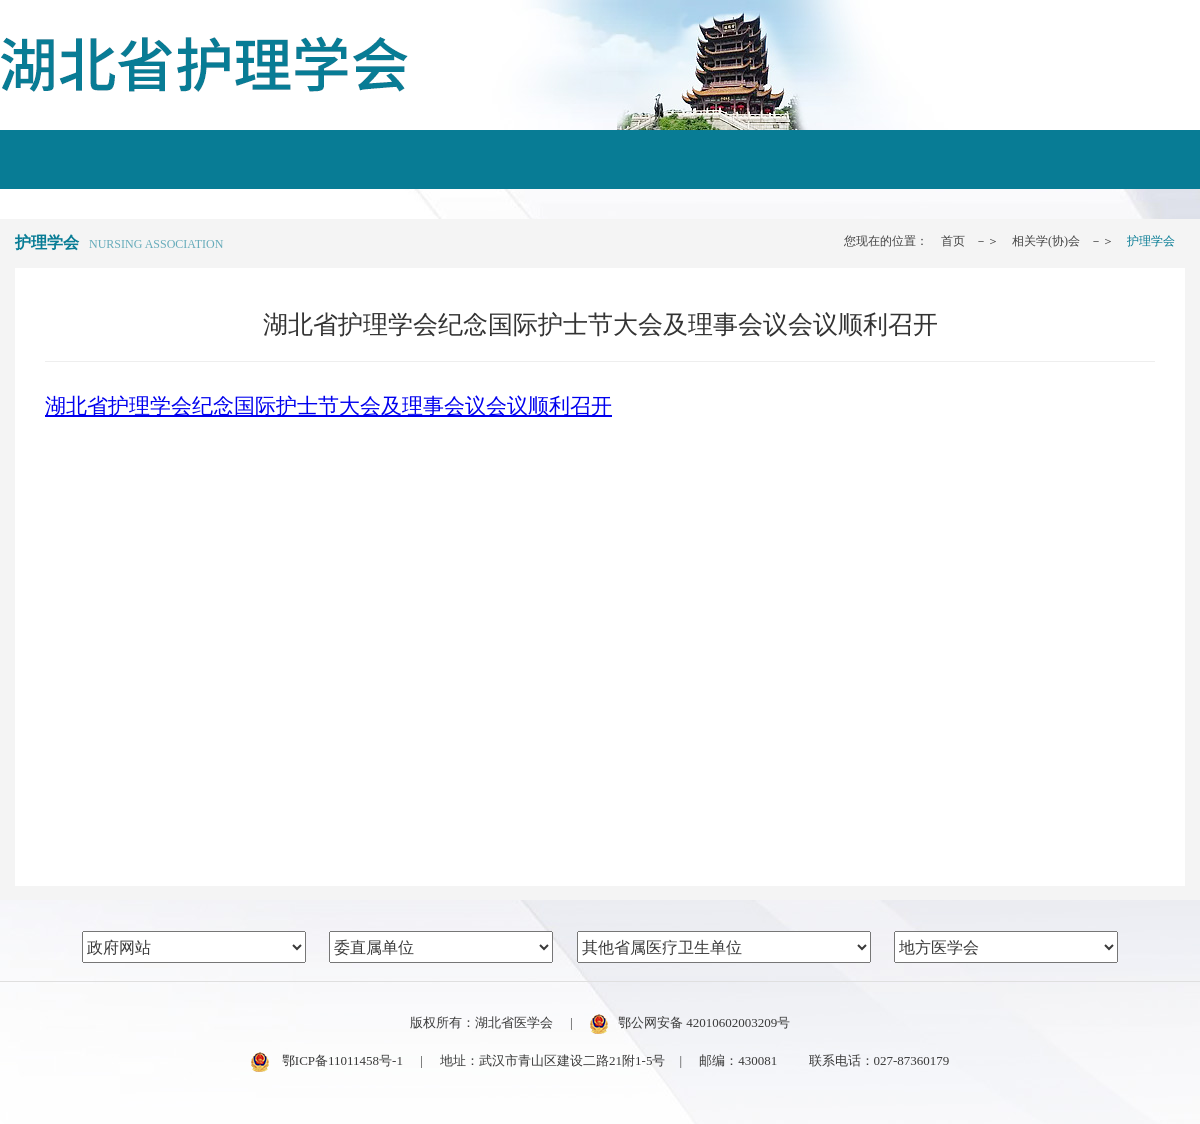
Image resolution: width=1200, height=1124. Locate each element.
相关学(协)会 (1046, 241)
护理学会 (1151, 241)
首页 (953, 241)
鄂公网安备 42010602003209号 (690, 1022)
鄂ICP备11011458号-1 (327, 1060)
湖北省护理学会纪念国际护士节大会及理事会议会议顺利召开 (328, 406)
